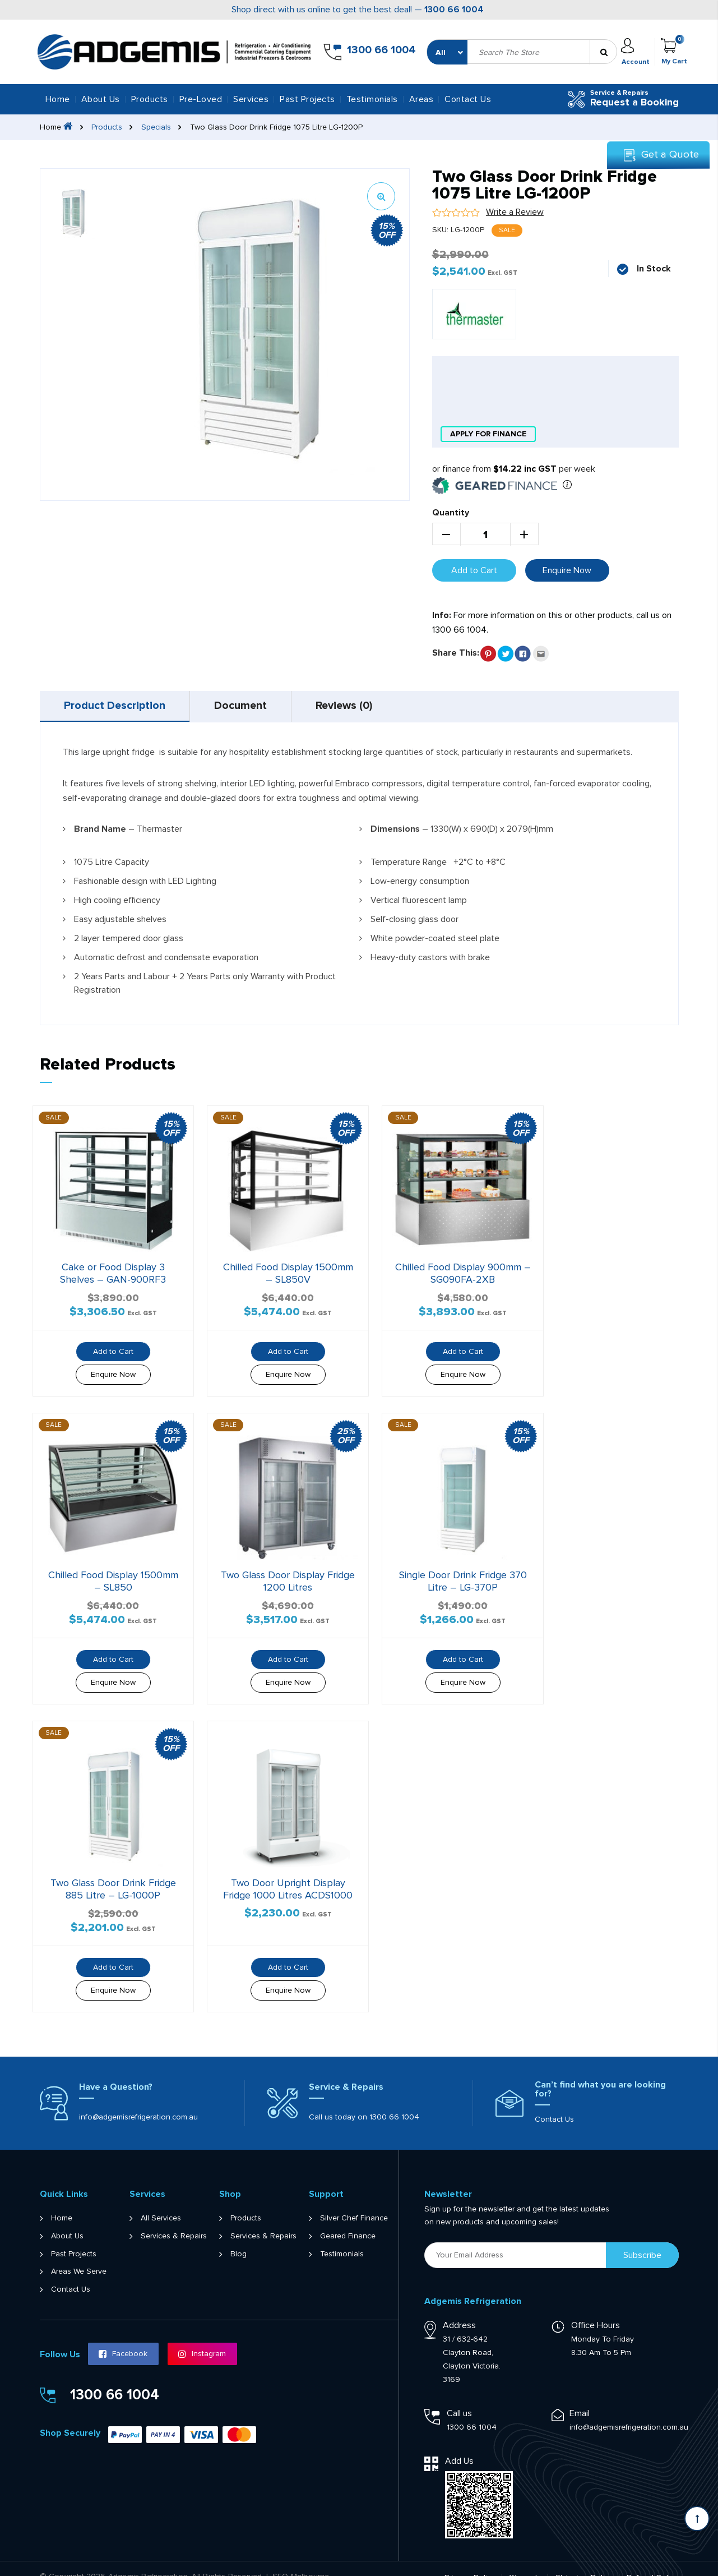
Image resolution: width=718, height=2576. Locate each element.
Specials (157, 127)
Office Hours (595, 2308)
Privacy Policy (470, 2561)
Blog (238, 2236)
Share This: (455, 651)
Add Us (459, 2444)
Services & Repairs (174, 2219)
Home (57, 99)
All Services (161, 2201)
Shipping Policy (584, 2561)
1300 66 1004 (454, 9)
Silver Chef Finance (354, 2201)
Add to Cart (474, 569)
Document (244, 705)
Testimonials (372, 99)
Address (459, 2308)
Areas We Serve (78, 2254)
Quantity (450, 511)
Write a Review (515, 212)
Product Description (116, 705)
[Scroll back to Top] (697, 2518)
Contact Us (467, 99)
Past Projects (307, 99)
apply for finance (488, 433)
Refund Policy (653, 2561)
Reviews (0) (351, 705)
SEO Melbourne (301, 2560)
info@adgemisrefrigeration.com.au (138, 2100)
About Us (100, 99)
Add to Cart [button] (109, 1345)
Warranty (525, 2561)
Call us (459, 2396)
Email (579, 2396)
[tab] (116, 705)
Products (107, 127)
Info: (441, 614)
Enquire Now (567, 569)
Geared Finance (348, 2219)
